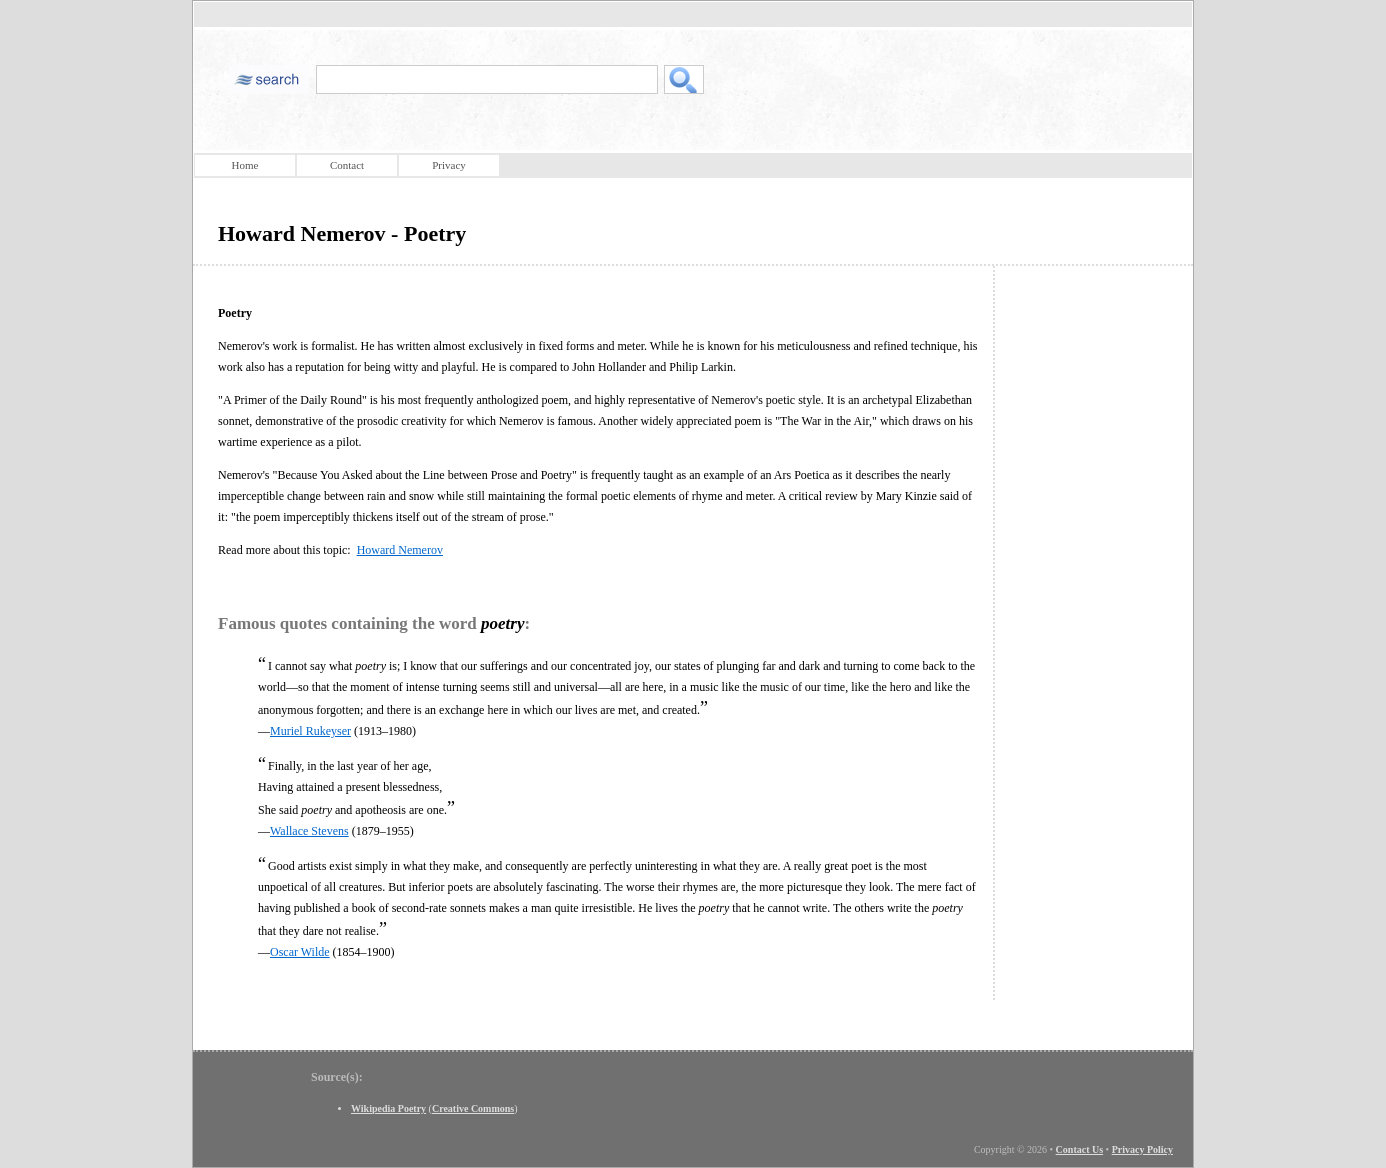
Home (245, 165)
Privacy (449, 165)
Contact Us (1080, 1149)
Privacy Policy (1142, 1149)
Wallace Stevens (309, 831)
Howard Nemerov (400, 550)
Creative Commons (473, 1108)
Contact (347, 165)
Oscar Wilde (300, 952)
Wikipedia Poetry (388, 1108)
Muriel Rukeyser (310, 731)
